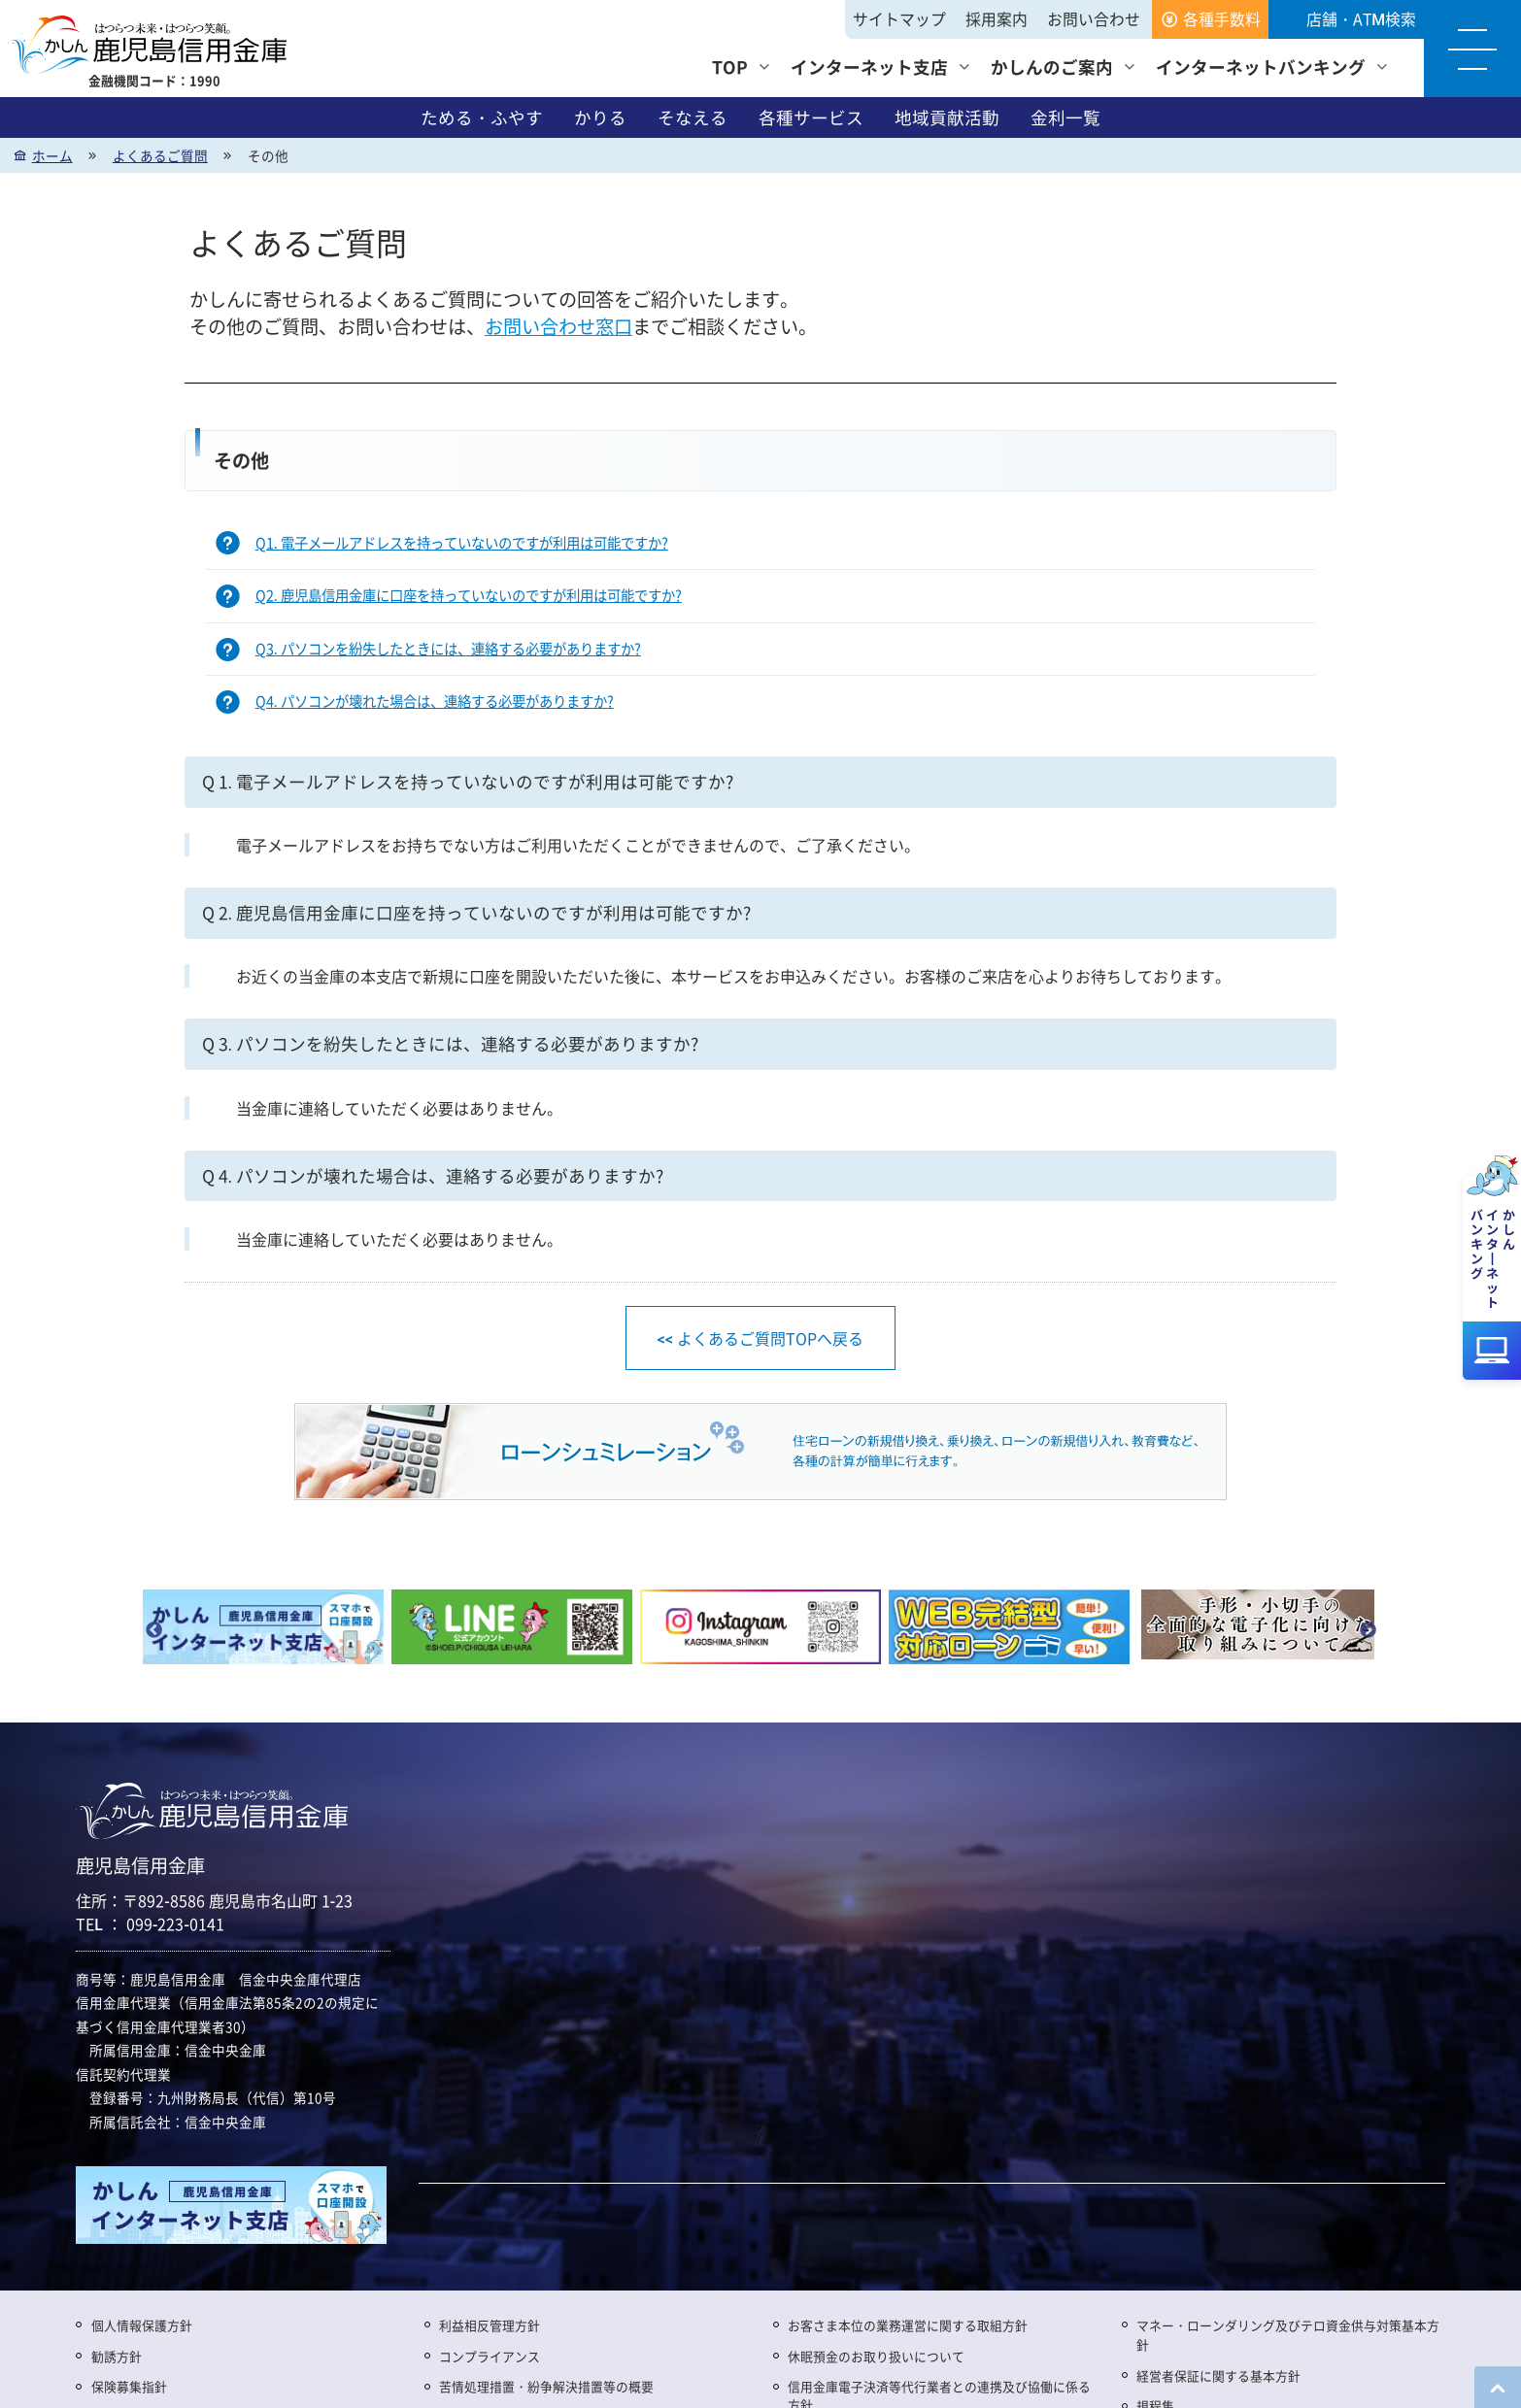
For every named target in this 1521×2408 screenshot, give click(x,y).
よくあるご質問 (160, 155)
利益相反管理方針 (489, 2325)
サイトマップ (899, 19)
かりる (600, 117)
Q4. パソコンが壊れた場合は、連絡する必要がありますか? (434, 702)
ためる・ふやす (482, 117)
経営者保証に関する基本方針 (1218, 2375)
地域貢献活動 (947, 117)
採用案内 (996, 19)
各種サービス (811, 117)
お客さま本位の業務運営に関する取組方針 (908, 2325)
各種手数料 (1222, 19)
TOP (730, 66)
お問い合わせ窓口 (558, 327)
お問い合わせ (1093, 19)
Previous (153, 1631)
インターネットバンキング (1261, 66)
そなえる (692, 117)
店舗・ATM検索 (1361, 19)
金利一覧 (1065, 117)
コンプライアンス (489, 2356)
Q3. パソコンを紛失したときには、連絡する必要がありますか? (448, 649)
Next (1367, 1631)
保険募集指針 (129, 2386)
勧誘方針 (116, 2356)
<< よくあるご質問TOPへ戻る (760, 1338)
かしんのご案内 (1052, 66)
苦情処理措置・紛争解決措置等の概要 (546, 2386)
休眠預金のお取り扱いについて (876, 2356)
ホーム (52, 155)
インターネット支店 (869, 66)
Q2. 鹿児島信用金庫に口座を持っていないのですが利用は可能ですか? (468, 596)
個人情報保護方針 (141, 2325)
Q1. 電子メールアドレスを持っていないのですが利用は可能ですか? (461, 543)
